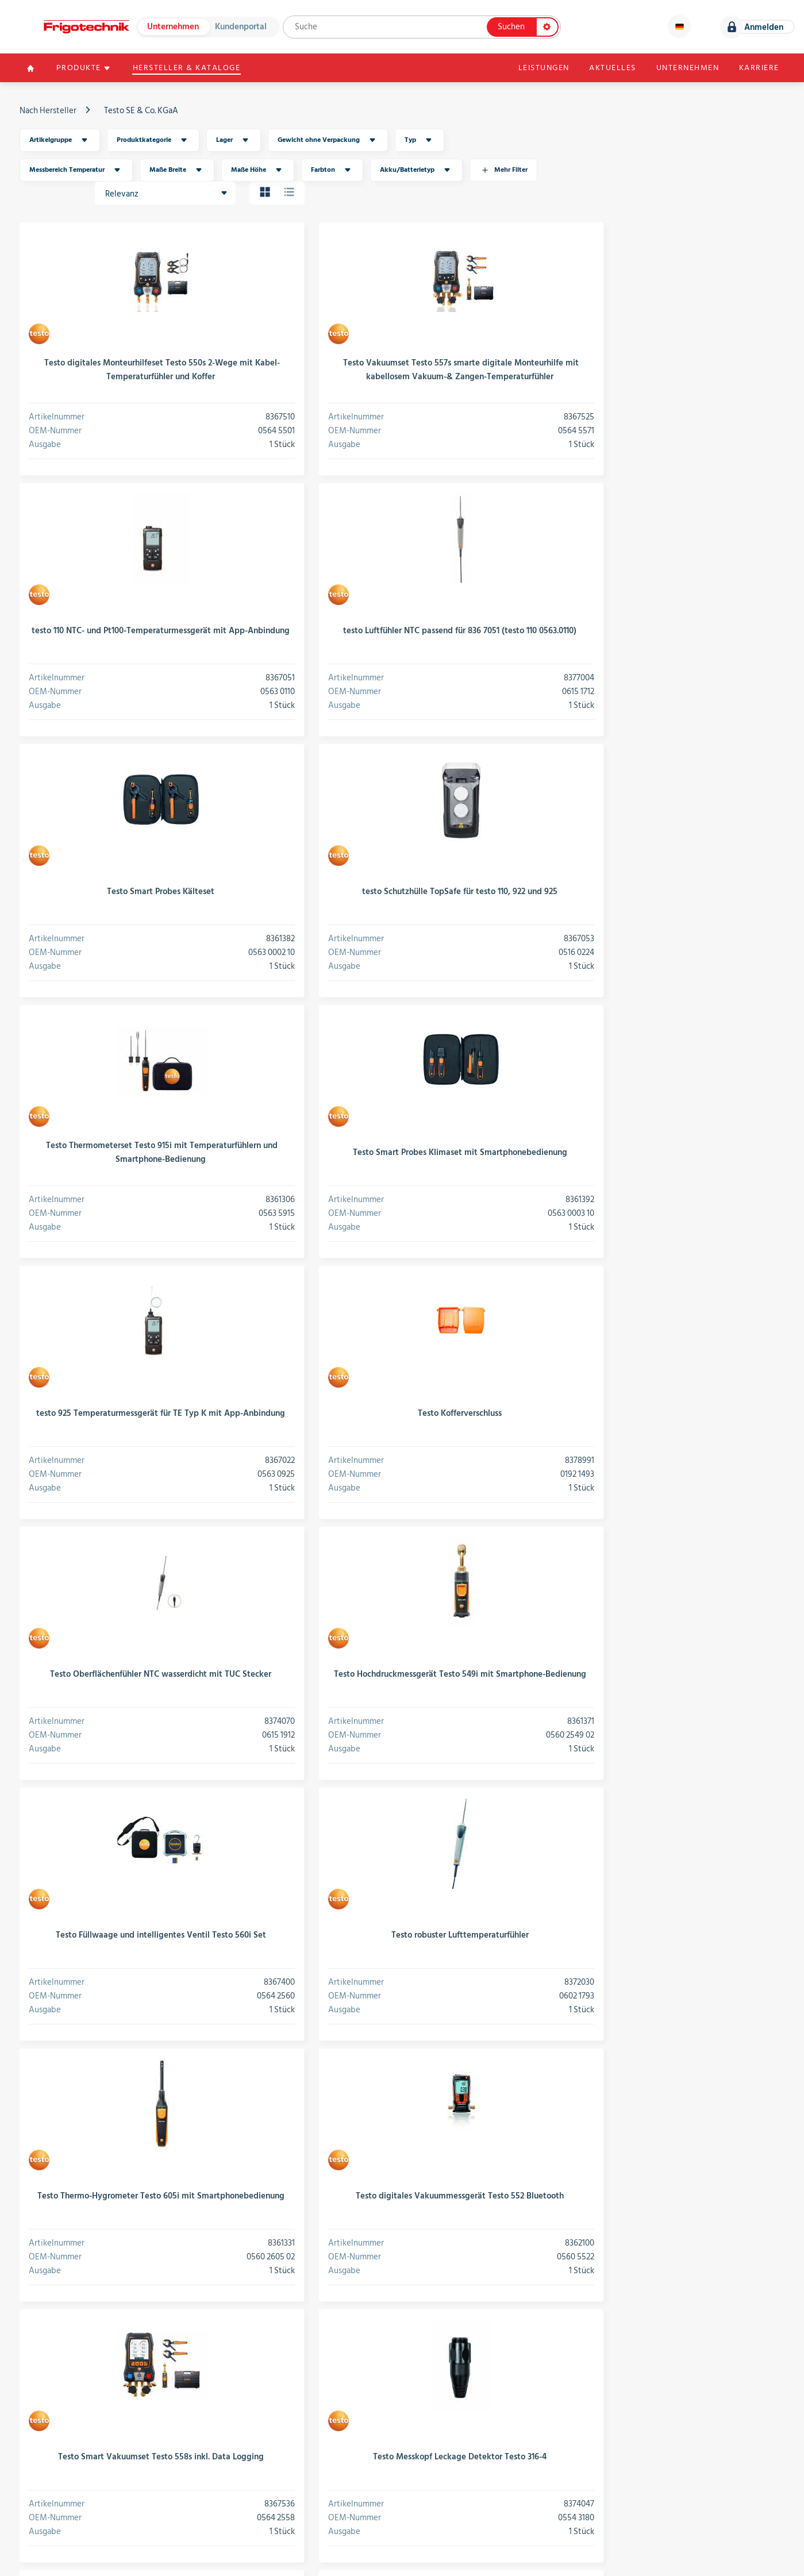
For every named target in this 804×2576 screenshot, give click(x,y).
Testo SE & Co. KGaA (142, 112)
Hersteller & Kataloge (190, 69)
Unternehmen (173, 27)
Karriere (757, 69)
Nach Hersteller (49, 112)
